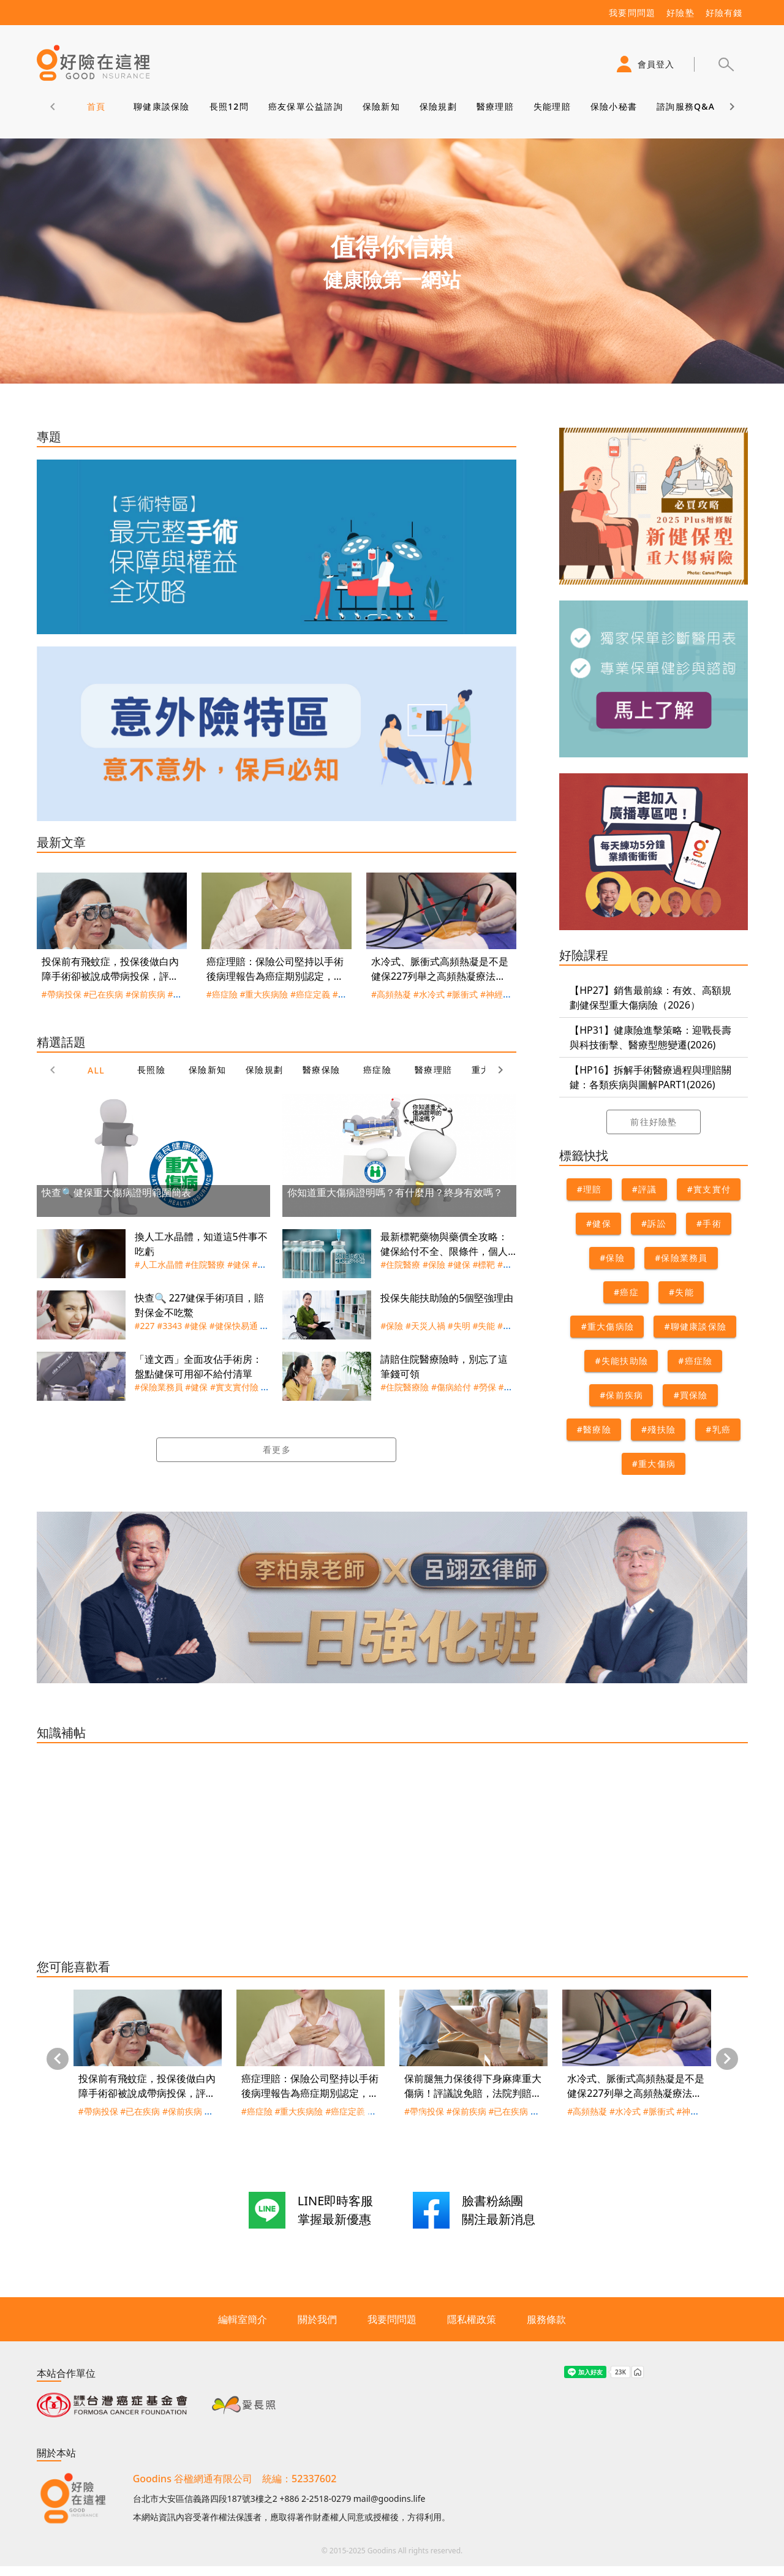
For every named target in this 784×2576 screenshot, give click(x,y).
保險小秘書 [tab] (613, 106)
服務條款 (546, 2319)
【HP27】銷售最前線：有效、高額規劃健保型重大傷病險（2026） (650, 997)
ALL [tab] (96, 1069)
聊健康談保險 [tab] (162, 106)
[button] (726, 64)
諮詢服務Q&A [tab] (686, 106)
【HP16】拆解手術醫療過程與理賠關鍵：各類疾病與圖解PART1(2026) (650, 1077)
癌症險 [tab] (377, 1069)
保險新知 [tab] (380, 106)
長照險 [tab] (151, 1069)
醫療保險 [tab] (321, 1069)
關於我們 (317, 2319)
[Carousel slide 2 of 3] (392, 2115)
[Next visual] (727, 2059)
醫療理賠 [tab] (494, 106)
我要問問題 (392, 2319)
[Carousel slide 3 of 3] (419, 2115)
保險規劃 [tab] (437, 106)
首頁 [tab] (95, 106)
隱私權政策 (471, 2319)
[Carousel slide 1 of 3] (365, 2115)
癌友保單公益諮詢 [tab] (305, 106)
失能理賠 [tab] (551, 106)
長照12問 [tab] (228, 106)
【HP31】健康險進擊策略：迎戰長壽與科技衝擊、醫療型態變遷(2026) (650, 1037)
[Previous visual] (58, 2059)
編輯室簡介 (242, 2319)
